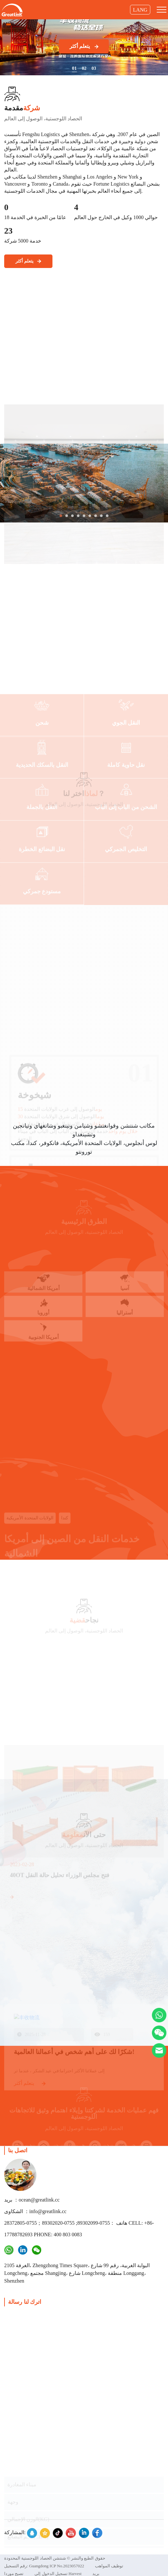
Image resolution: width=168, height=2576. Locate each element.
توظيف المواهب (109, 2565)
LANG (140, 10)
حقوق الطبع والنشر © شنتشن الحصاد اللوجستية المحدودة (54, 2558)
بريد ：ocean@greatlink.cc (32, 2199)
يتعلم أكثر (84, 46)
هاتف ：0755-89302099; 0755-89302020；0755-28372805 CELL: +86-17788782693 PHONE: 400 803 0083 (79, 2228)
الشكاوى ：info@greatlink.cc (35, 2211)
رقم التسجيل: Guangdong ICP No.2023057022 (44, 2565)
